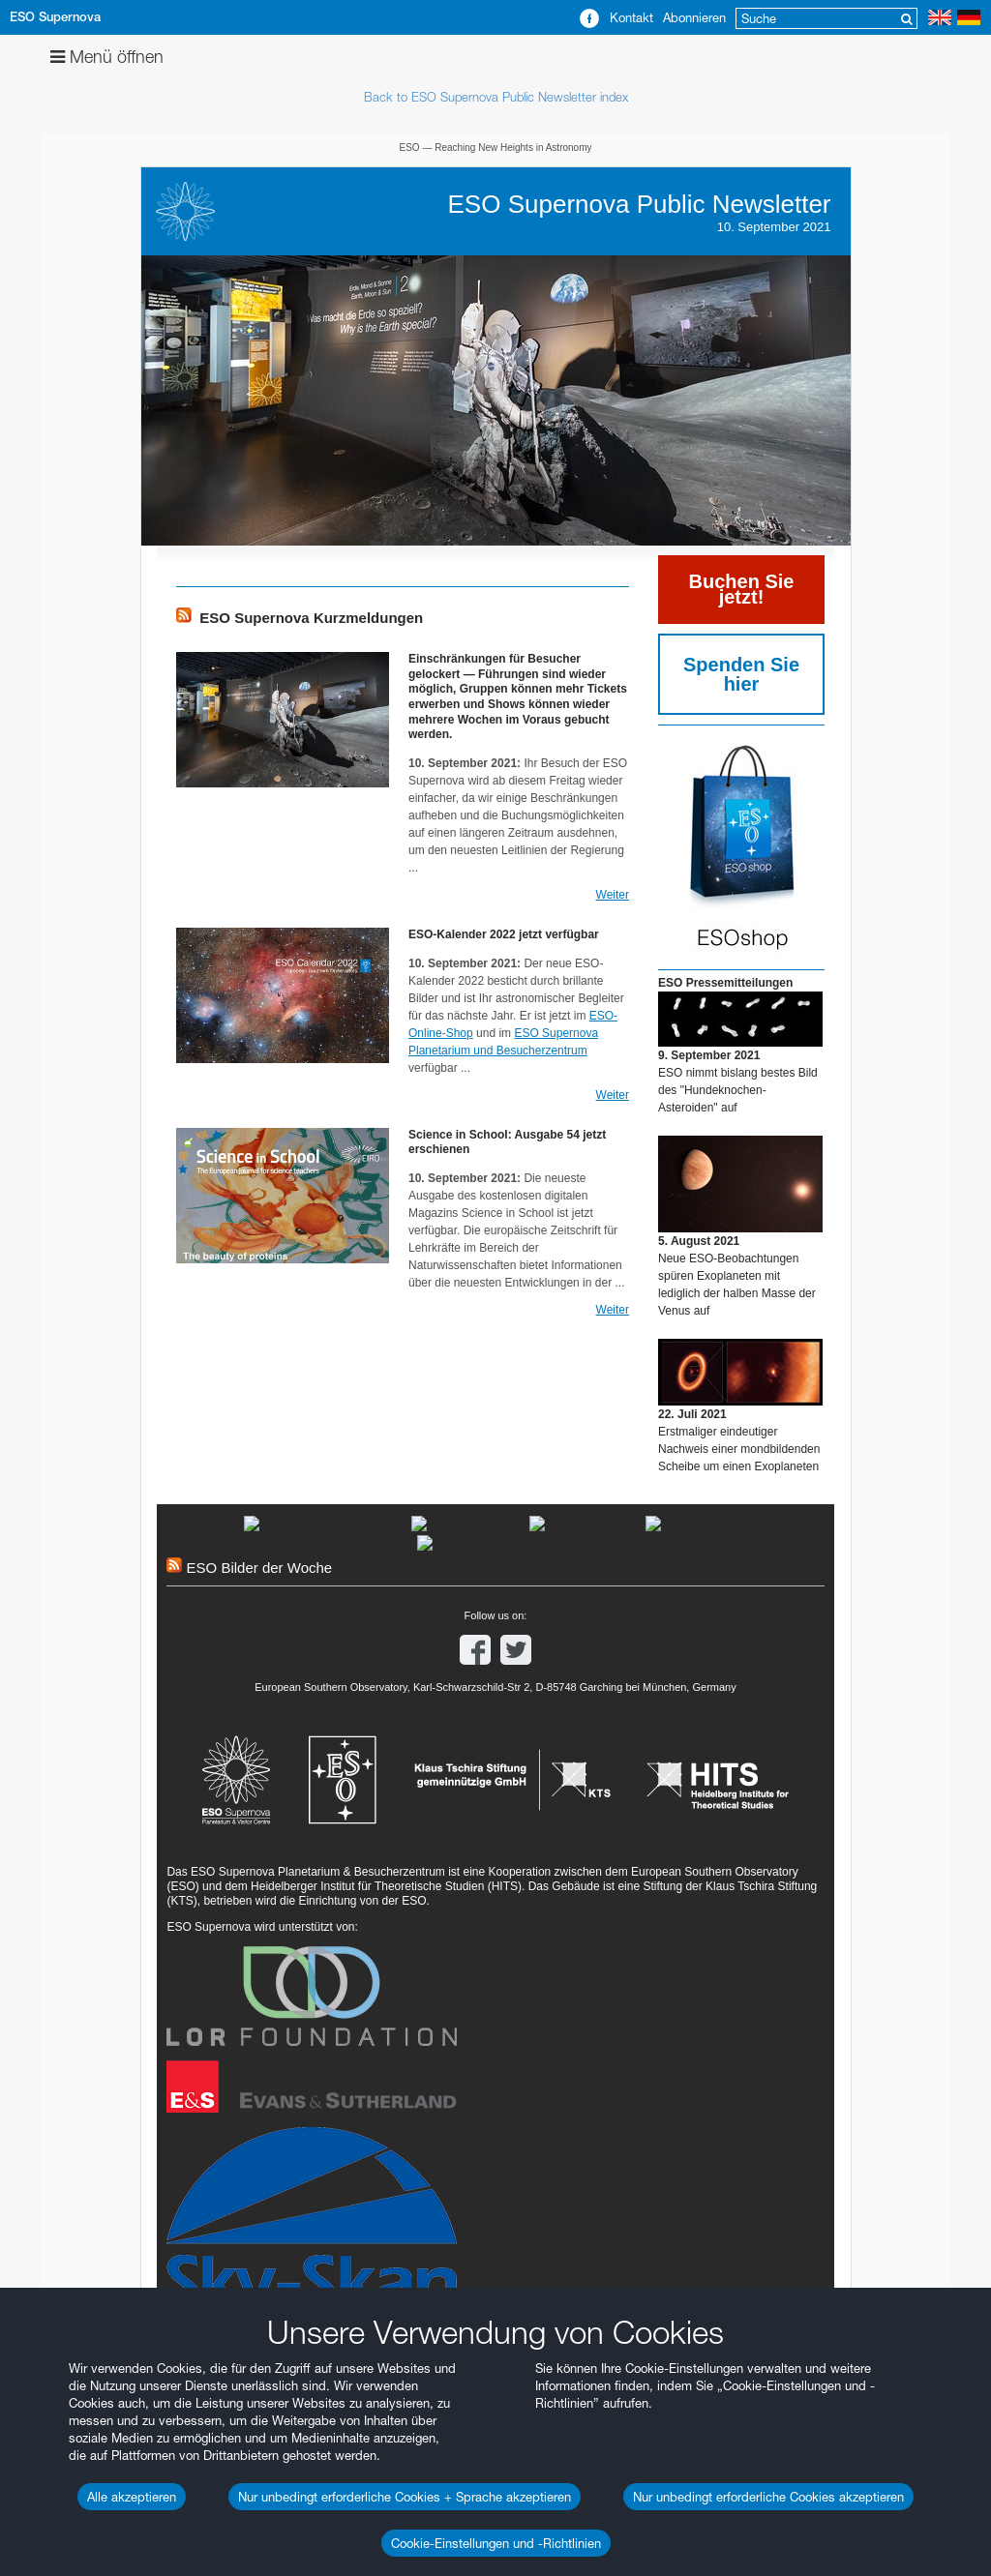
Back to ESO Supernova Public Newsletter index (496, 96)
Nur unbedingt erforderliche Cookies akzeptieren (768, 2496)
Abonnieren (694, 17)
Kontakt (631, 17)
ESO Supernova (55, 17)
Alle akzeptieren (131, 2496)
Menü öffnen (107, 56)
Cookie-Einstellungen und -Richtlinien (496, 2543)
